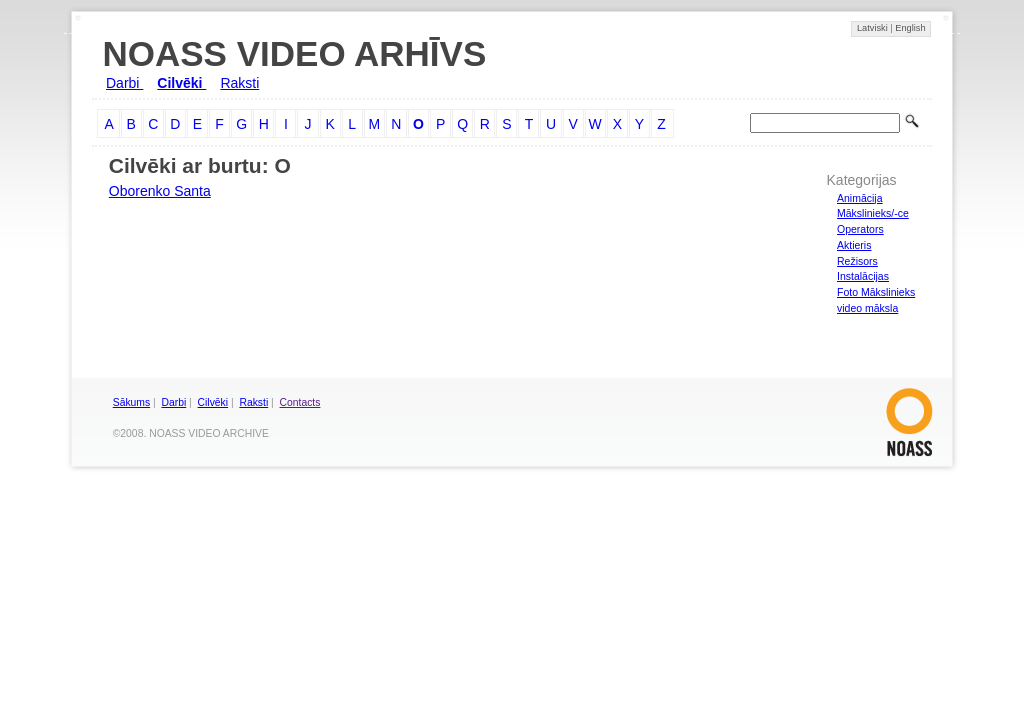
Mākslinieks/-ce (873, 213)
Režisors (857, 261)
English (910, 28)
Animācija (860, 198)
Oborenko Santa (160, 191)
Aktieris (854, 245)
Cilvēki (181, 83)
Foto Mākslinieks (876, 292)
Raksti (239, 83)
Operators (860, 229)
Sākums (131, 402)
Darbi (124, 83)
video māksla (867, 308)
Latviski (873, 28)
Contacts (300, 402)
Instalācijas (863, 276)
